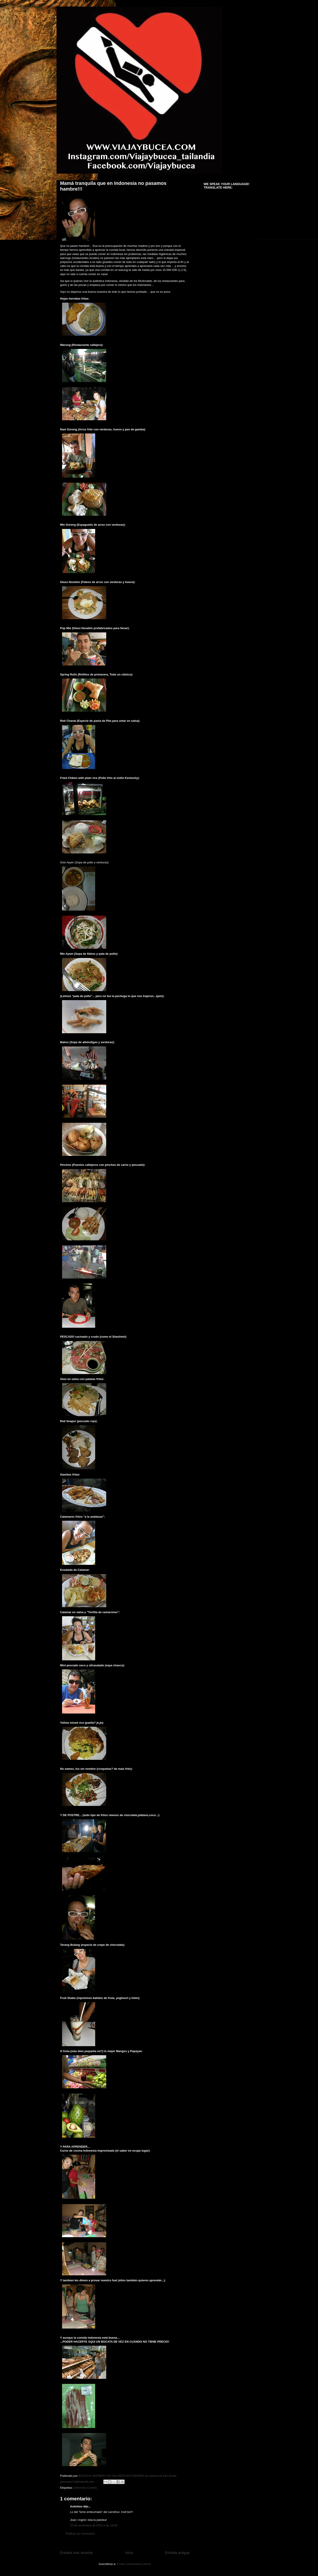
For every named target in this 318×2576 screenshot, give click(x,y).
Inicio (129, 2553)
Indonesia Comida (85, 2487)
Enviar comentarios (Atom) (134, 2564)
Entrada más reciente (76, 2553)
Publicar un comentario (80, 2533)
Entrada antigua (177, 2553)
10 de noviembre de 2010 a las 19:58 (93, 2525)
